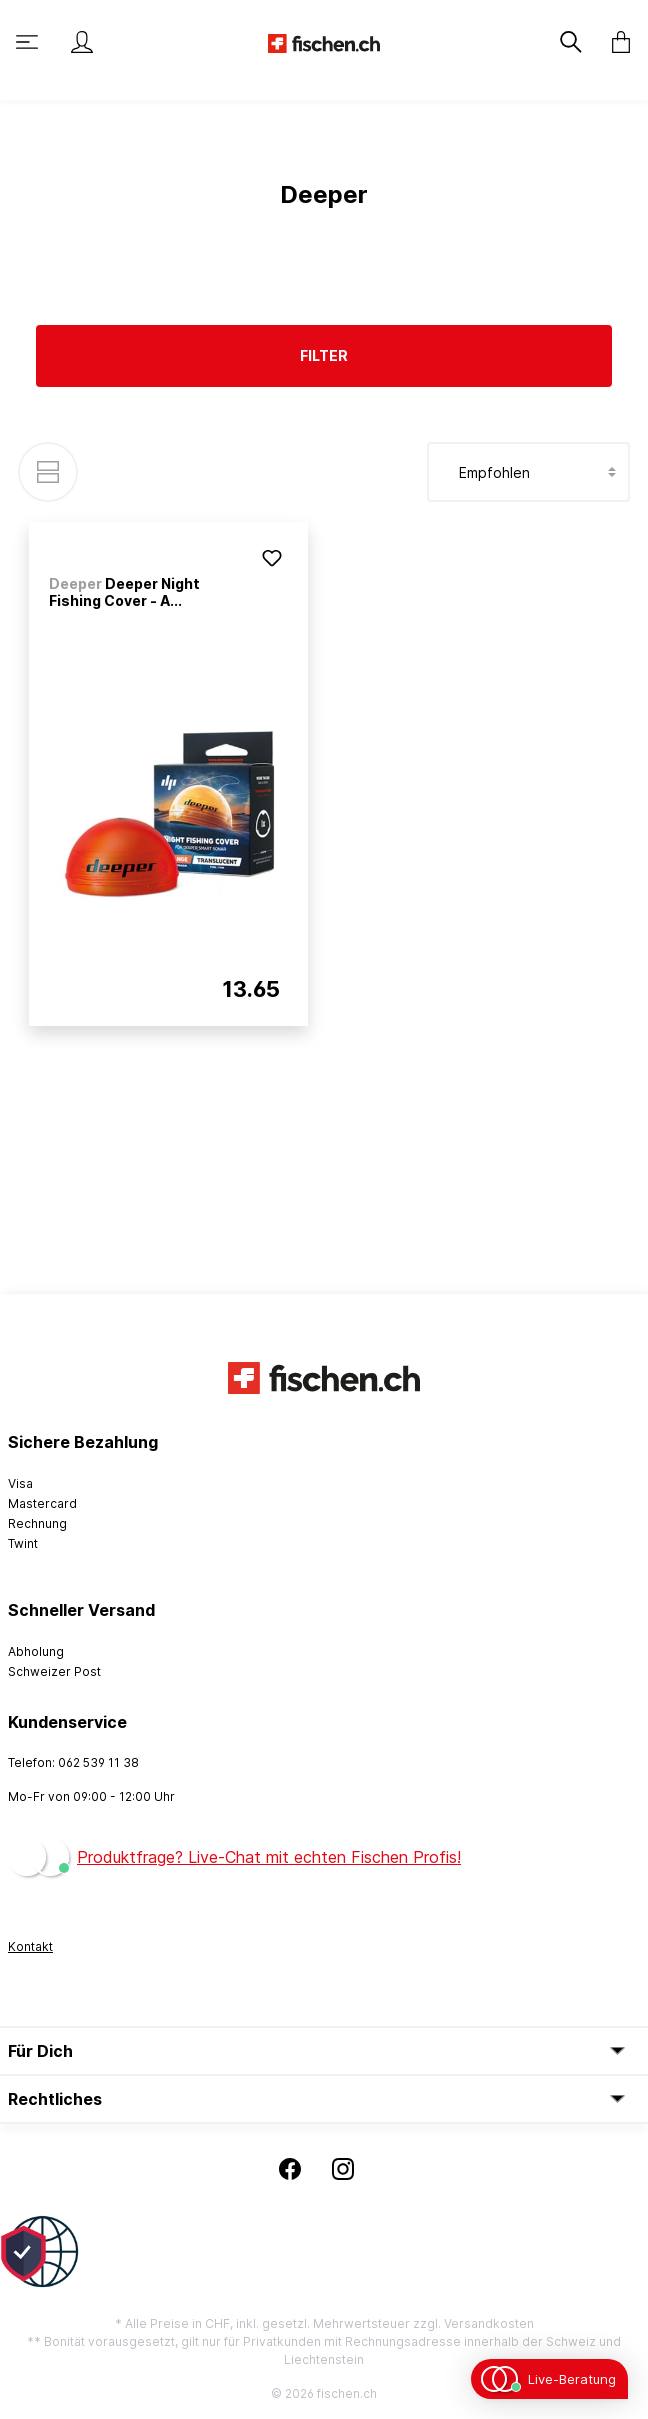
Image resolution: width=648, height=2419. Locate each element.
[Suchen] (573, 42)
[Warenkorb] (615, 42)
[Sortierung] (528, 472)
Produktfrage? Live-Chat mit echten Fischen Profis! (269, 1857)
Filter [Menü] (324, 355)
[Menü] (29, 42)
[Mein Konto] (82, 42)
